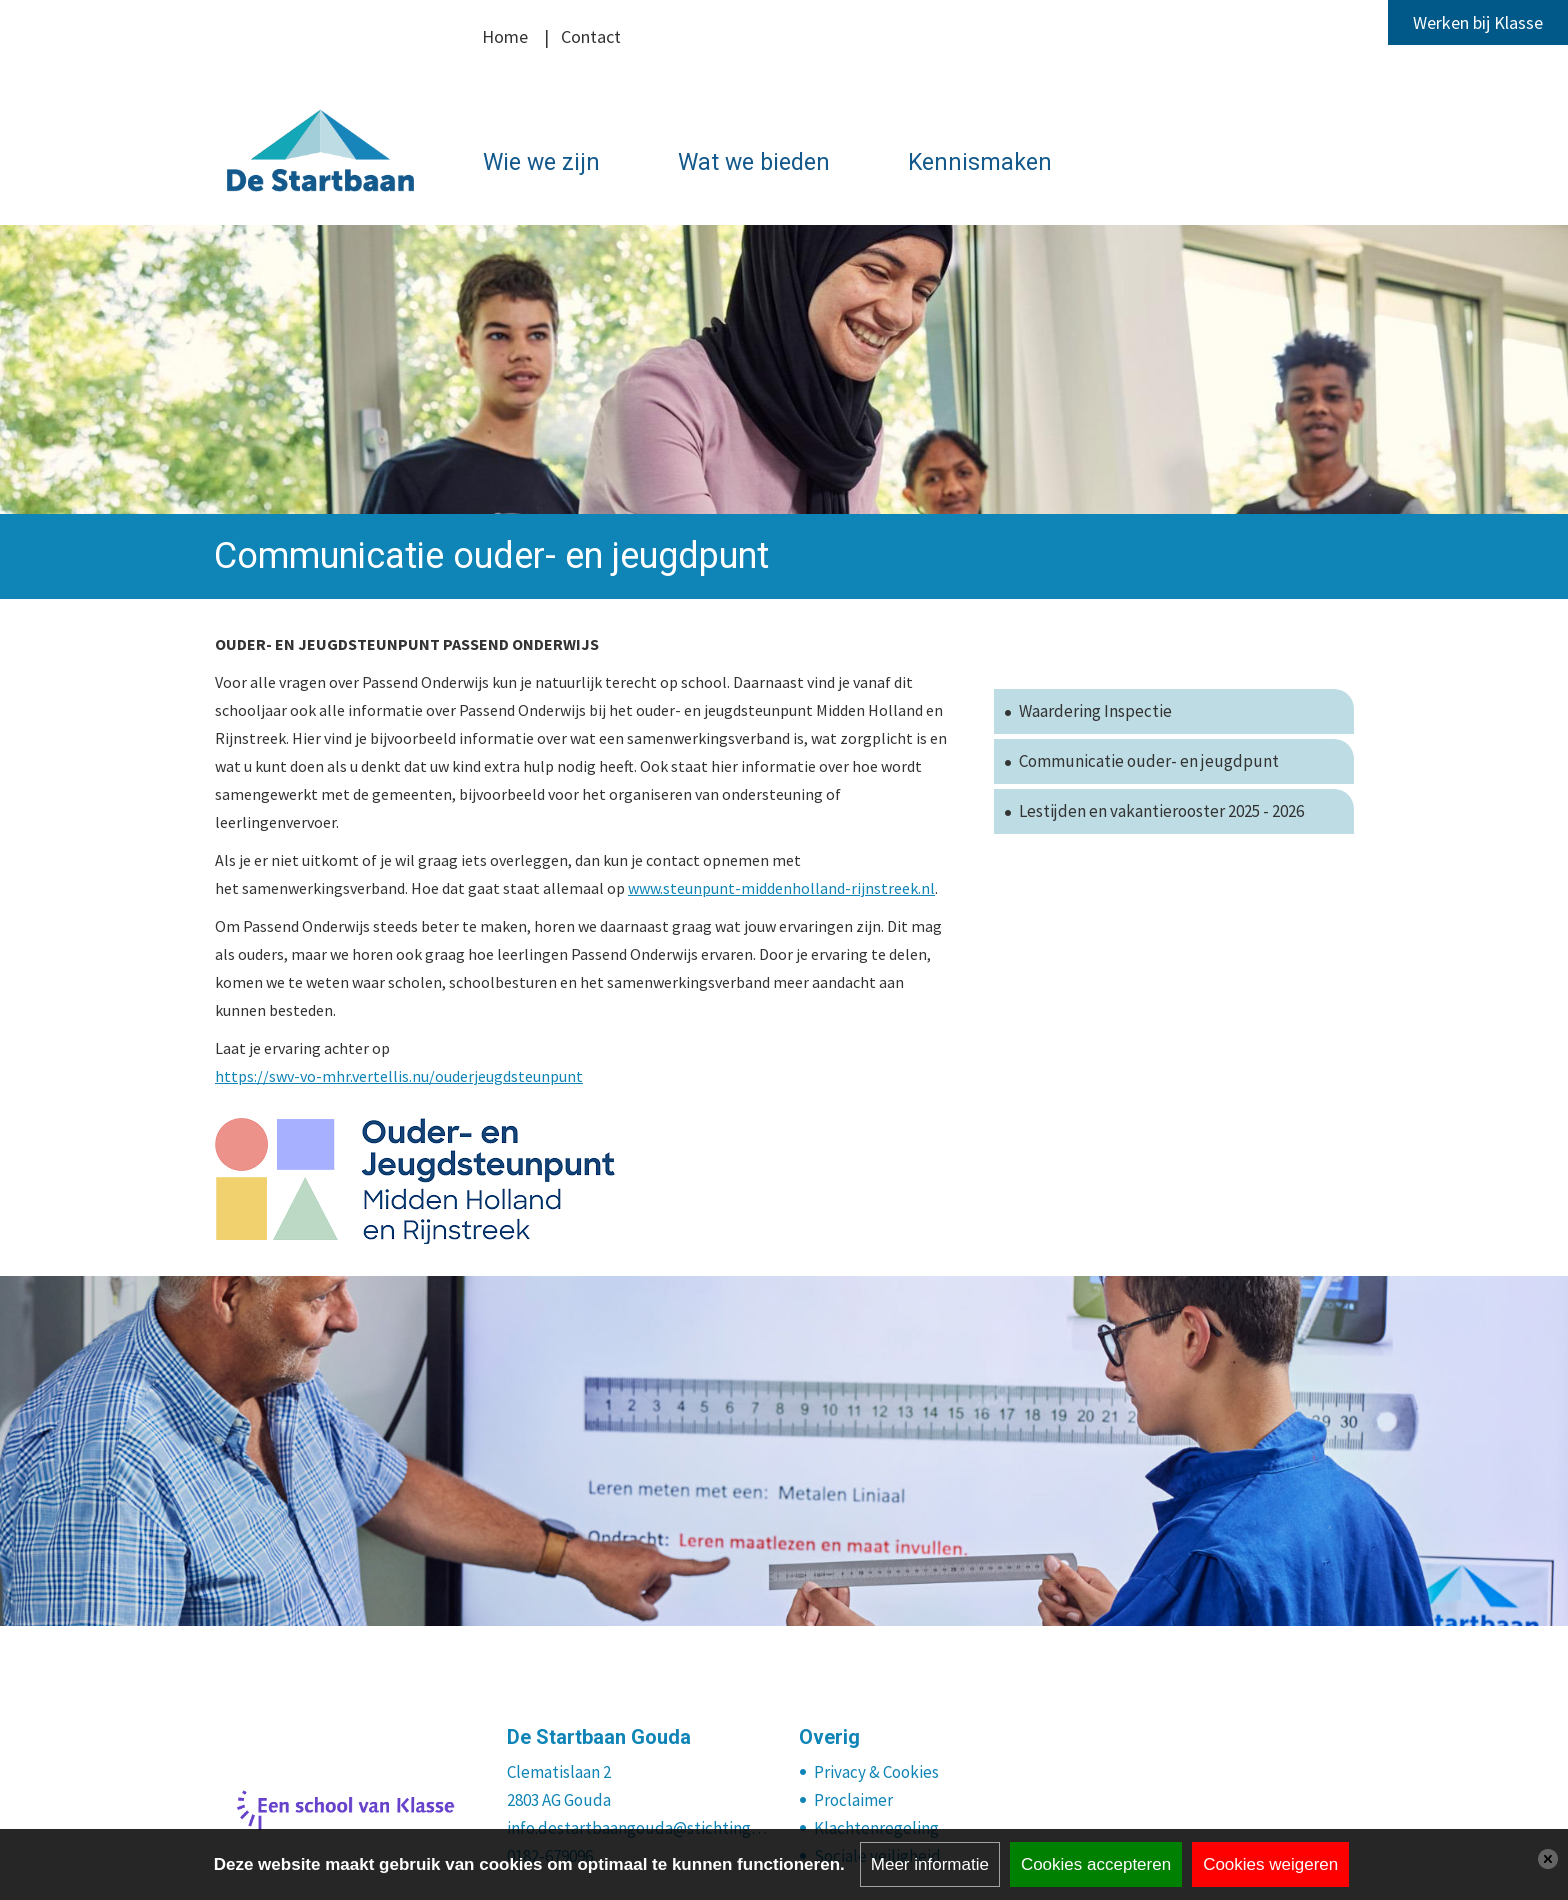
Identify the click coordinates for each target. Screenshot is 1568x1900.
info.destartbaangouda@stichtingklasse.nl (638, 1828)
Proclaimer (853, 1800)
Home (505, 36)
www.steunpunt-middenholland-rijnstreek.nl (781, 888)
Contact (591, 36)
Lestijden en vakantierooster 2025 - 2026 (1161, 811)
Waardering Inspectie (1095, 711)
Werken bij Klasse (1478, 22)
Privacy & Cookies (876, 1772)
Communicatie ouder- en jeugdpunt (1149, 761)
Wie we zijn (541, 162)
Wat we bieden (754, 162)
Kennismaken (980, 162)
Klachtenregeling (876, 1828)
